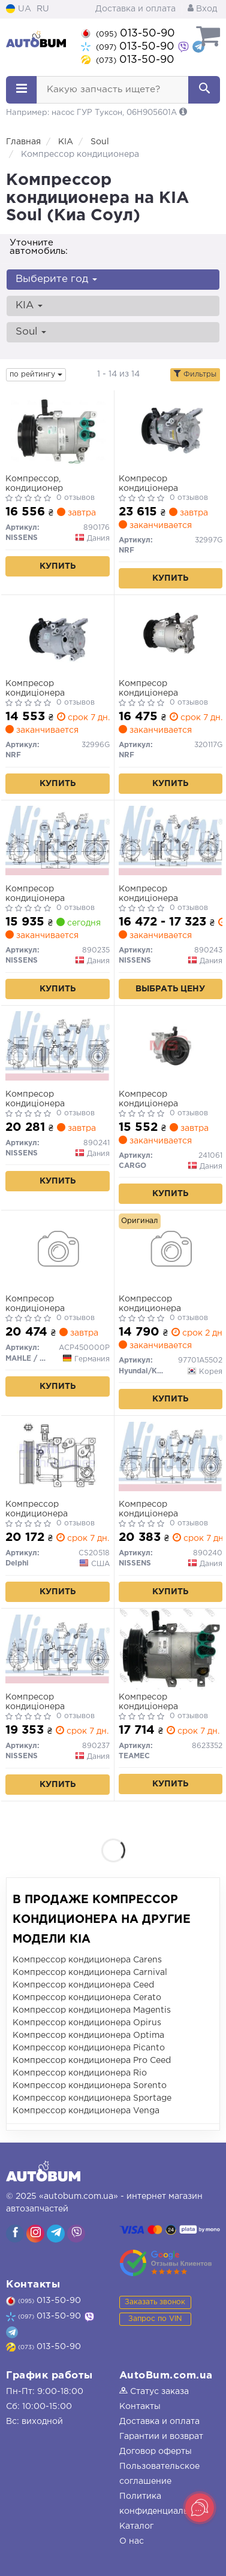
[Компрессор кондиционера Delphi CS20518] (57, 1456)
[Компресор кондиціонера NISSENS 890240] (171, 1456)
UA (18, 9)
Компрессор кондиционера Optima (88, 2035)
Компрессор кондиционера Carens (87, 1960)
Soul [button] (31, 331)
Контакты (140, 2406)
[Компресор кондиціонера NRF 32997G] (171, 430)
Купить (58, 566)
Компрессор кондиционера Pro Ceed (92, 2060)
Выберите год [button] (56, 279)
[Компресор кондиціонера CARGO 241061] (171, 1045)
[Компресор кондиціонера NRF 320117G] (171, 635)
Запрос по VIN (155, 2319)
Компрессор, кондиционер (34, 483)
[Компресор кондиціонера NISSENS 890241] (57, 1045)
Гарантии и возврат (161, 2436)
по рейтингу (36, 374)
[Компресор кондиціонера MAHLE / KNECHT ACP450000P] (57, 1250)
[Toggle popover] (199, 2507)
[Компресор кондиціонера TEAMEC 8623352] (170, 1648)
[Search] (204, 90)
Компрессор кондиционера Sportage (92, 2098)
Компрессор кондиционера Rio (80, 2073)
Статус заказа (154, 2391)
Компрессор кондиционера (150, 1303)
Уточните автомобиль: (39, 247)
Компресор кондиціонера (148, 483)
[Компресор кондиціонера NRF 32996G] (57, 635)
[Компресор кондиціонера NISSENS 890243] (171, 840)
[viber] (15, 2234)
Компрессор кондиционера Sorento (90, 2085)
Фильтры (195, 374)
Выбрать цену (170, 989)
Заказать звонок (155, 2302)
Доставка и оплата (135, 9)
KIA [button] (29, 305)
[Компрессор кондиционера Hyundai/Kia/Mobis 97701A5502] (171, 1250)
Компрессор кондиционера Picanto (89, 2048)
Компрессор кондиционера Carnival (90, 1972)
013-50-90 (128, 33)
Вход (202, 9)
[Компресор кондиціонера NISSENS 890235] (57, 840)
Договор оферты (155, 2451)
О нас (131, 2541)
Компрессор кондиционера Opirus (87, 2022)
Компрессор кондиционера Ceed (83, 1985)
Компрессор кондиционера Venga (86, 2110)
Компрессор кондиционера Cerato (87, 1997)
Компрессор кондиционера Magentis (92, 2010)
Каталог (136, 2526)
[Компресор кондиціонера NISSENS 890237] (57, 1648)
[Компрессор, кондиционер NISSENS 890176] (57, 430)
